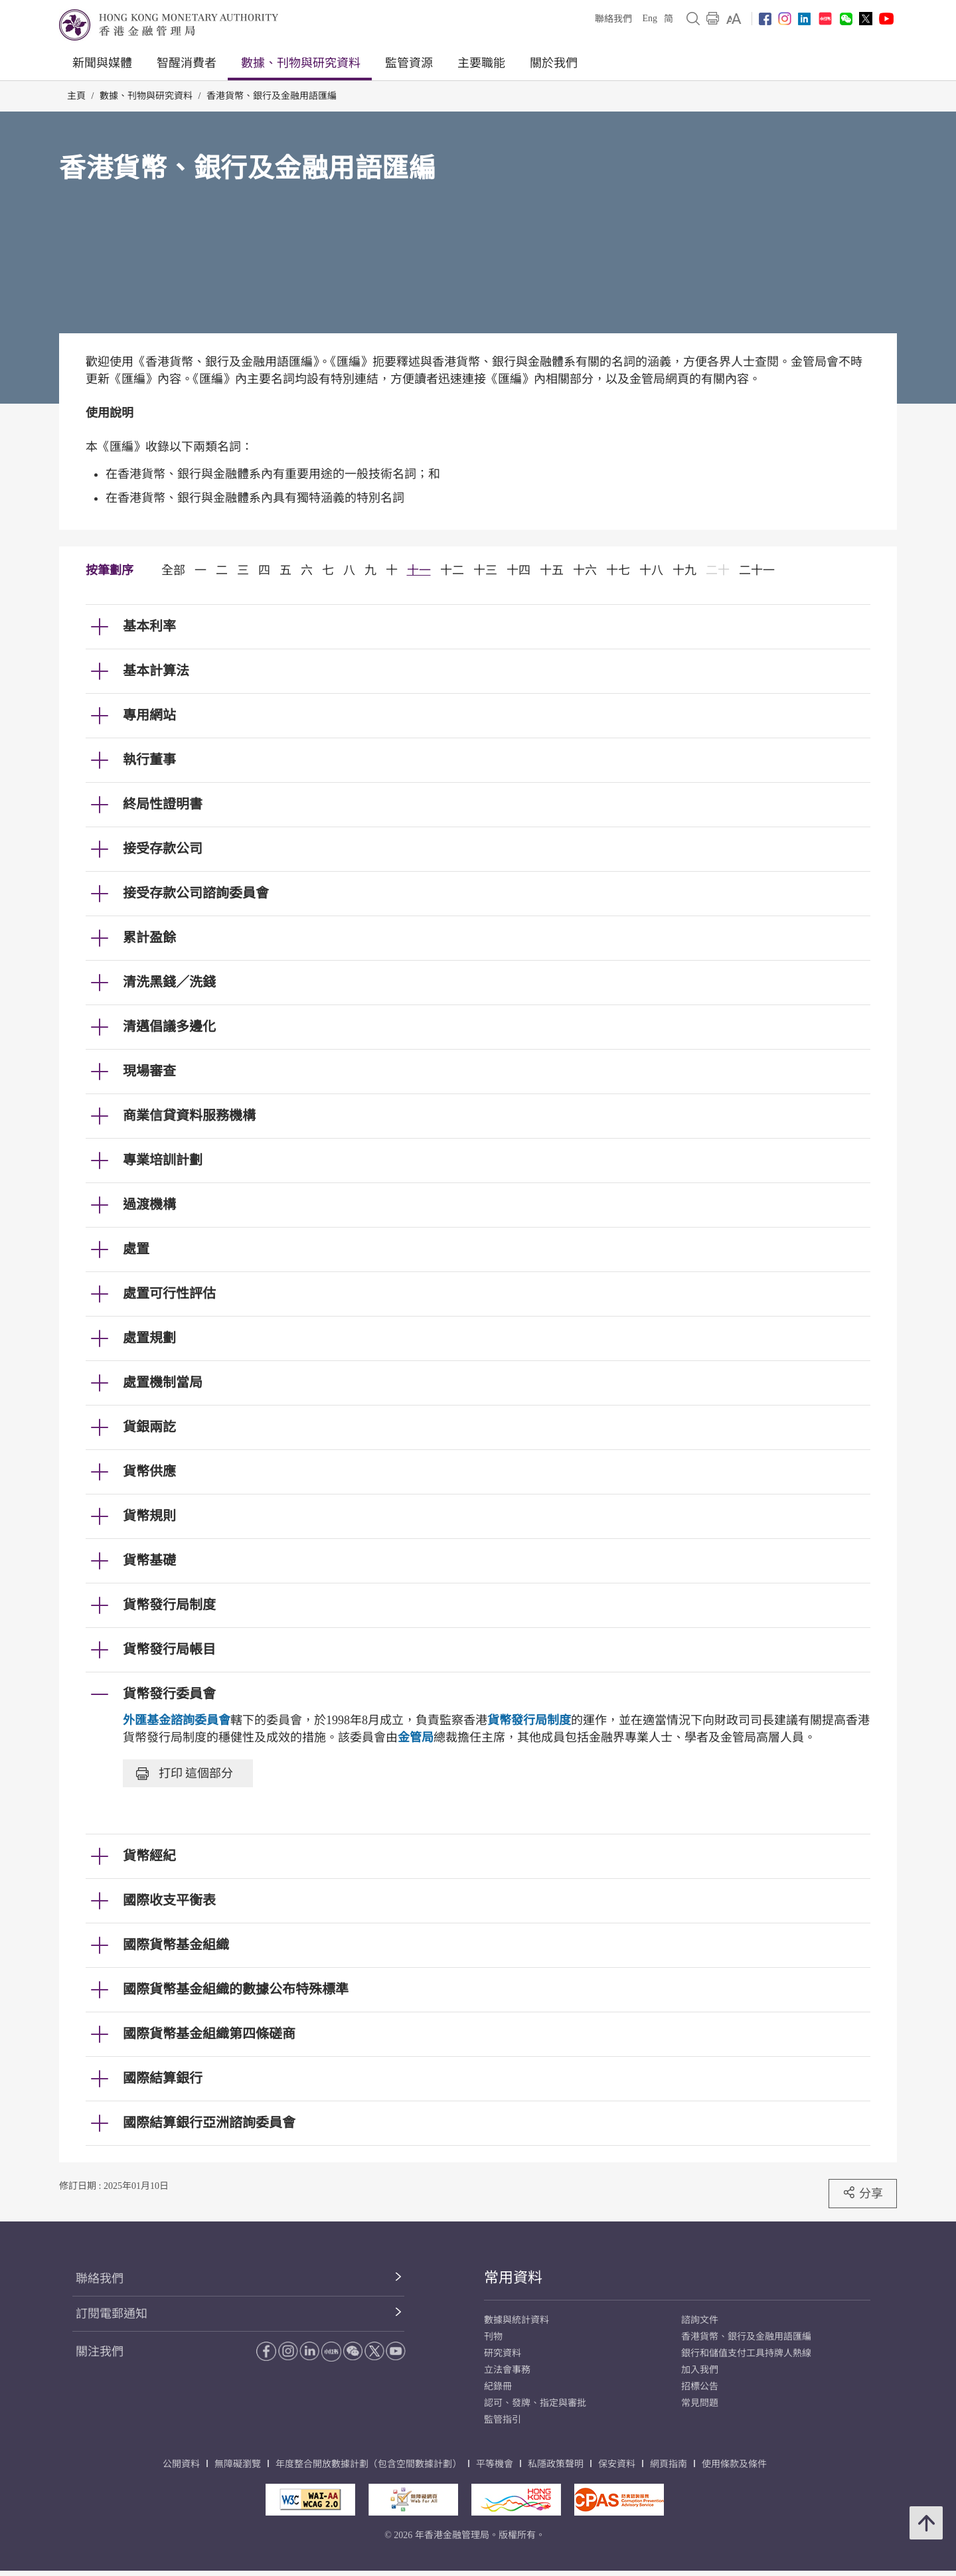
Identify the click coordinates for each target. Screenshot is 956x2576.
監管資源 (409, 63)
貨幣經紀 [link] (149, 1855)
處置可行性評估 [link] (169, 1293)
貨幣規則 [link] (149, 1515)
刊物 (493, 2337)
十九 (684, 570)
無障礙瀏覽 (237, 2464)
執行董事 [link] (149, 759)
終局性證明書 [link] (162, 804)
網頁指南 (668, 2464)
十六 (585, 570)
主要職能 (481, 63)
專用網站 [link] (149, 715)
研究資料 (502, 2353)
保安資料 (616, 2464)
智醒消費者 (186, 63)
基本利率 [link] (149, 626)
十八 (651, 570)
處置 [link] (136, 1249)
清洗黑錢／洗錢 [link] (169, 982)
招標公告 (699, 2386)
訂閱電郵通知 (111, 2313)
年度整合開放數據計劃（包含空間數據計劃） (368, 2464)
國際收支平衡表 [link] (169, 1900)
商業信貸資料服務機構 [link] (189, 1115)
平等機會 (494, 2464)
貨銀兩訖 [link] (149, 1426)
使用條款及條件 (734, 2464)
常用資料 (513, 2277)
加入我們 (699, 2370)
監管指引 (502, 2420)
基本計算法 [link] (156, 670)
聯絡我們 (613, 19)
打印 (184, 1773)
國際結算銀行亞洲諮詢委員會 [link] (209, 2122)
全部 (173, 570)
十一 (419, 570)
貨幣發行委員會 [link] (169, 1693)
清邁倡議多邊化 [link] (169, 1026)
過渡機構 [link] (149, 1204)
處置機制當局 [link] (162, 1382)
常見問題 (699, 2403)
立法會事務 (507, 2370)
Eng (649, 18)
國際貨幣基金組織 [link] (176, 1944)
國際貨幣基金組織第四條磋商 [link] (209, 2033)
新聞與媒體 (102, 63)
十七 (618, 570)
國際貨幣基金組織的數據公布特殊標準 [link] (236, 1989)
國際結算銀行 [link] (162, 2078)
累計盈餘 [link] (149, 937)
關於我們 (554, 63)
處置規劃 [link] (149, 1337)
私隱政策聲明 (556, 2464)
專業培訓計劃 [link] (162, 1160)
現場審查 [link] (149, 1071)
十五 (552, 570)
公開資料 (181, 2464)
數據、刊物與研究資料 (300, 63)
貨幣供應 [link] (149, 1471)
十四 (518, 570)
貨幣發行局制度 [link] (169, 1604)
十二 (452, 570)
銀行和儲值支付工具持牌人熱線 (746, 2353)
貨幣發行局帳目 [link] (169, 1649)
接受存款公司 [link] (162, 848)
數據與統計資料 (516, 2320)
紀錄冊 (498, 2386)
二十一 (757, 570)
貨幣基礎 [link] (149, 1560)
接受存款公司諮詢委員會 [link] (196, 893)
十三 (485, 570)
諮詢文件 (699, 2320)
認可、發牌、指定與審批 (535, 2403)
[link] (734, 18)
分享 (862, 2193)
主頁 (76, 96)
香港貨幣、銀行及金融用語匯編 (271, 96)
